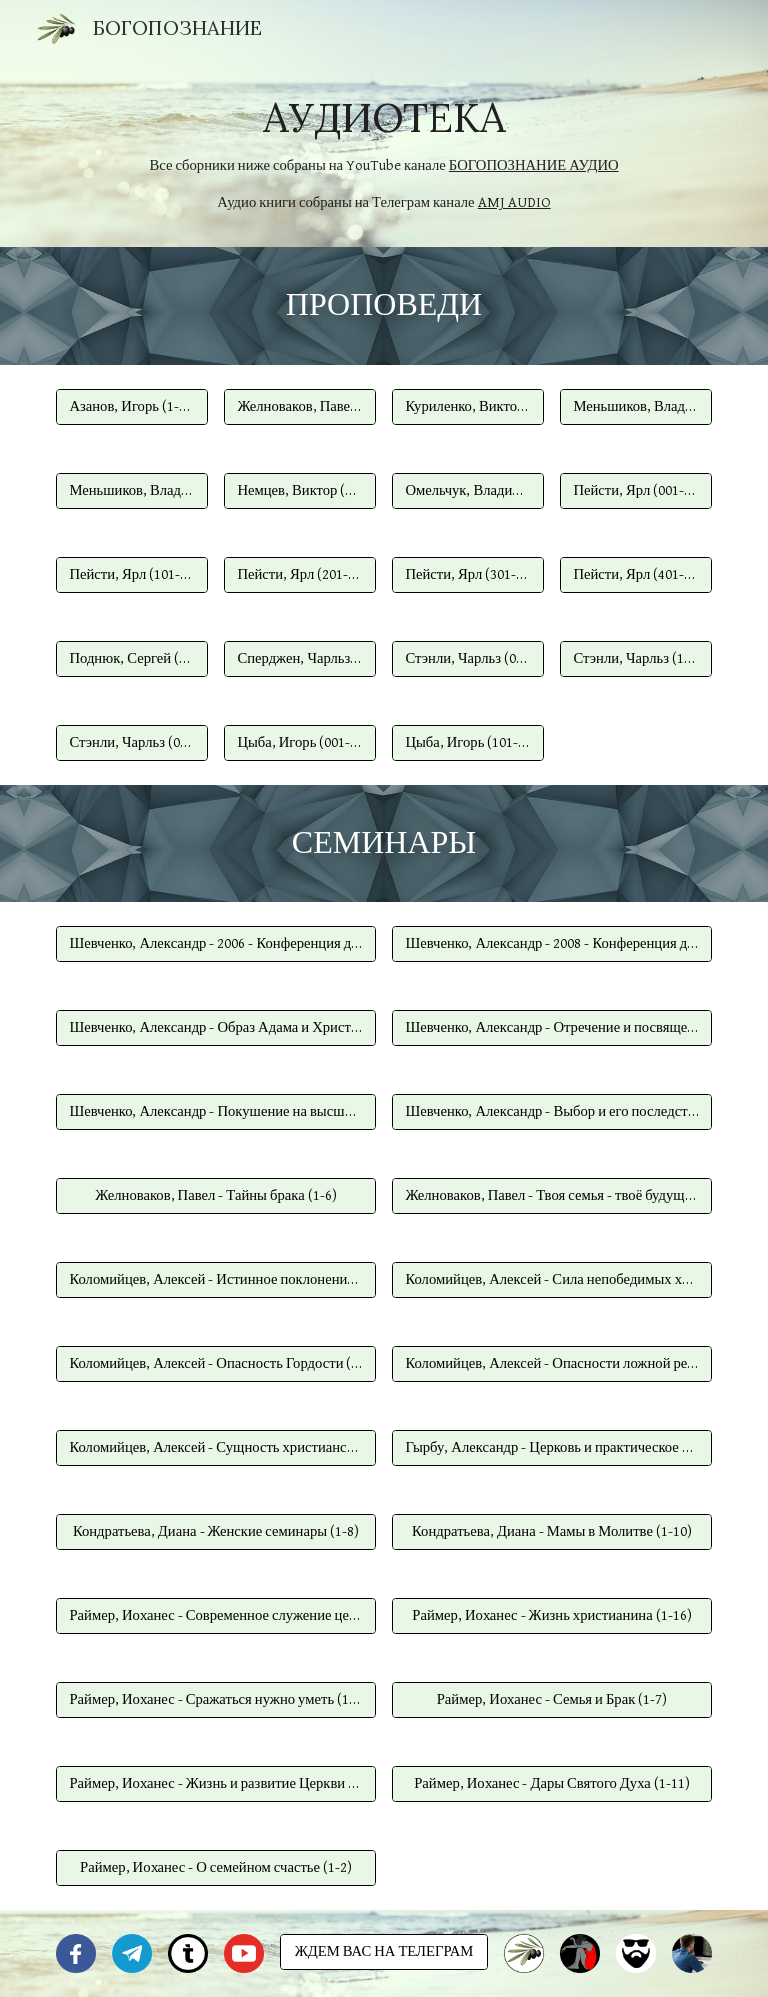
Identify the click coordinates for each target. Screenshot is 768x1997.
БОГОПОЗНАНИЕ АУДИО (534, 165)
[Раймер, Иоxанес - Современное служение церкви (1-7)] (215, 1616)
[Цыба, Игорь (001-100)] (299, 742)
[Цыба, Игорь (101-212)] (467, 742)
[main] (383, 151)
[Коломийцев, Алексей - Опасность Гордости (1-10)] (215, 1364)
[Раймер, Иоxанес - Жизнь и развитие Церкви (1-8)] (215, 1784)
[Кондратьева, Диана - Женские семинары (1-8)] (215, 1532)
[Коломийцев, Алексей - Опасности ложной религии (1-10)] (551, 1364)
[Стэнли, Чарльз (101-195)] (635, 658)
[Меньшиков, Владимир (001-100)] (635, 406)
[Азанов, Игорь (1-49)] (131, 406)
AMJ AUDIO (514, 202)
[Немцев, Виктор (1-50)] (299, 490)
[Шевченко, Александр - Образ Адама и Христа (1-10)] (215, 1028)
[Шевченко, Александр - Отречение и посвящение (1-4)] (551, 1028)
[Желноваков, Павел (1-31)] (299, 406)
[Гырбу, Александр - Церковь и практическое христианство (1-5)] (551, 1448)
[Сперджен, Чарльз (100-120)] (299, 658)
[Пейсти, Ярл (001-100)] (635, 490)
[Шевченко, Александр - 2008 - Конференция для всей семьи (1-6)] (551, 944)
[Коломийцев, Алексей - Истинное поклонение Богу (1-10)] (215, 1280)
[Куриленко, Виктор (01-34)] (467, 406)
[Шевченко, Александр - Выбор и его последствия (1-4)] (551, 1112)
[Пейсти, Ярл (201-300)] (299, 574)
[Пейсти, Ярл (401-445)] (635, 574)
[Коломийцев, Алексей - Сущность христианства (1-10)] (215, 1448)
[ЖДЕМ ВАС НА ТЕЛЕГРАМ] (383, 1952)
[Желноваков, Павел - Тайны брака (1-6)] (215, 1196)
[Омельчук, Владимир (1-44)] (467, 490)
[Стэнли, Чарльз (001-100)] (467, 658)
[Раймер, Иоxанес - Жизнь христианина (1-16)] (551, 1616)
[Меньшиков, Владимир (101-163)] (131, 490)
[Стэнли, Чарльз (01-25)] (131, 742)
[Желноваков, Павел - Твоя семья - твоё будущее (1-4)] (551, 1196)
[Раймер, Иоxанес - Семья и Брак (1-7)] (551, 1700)
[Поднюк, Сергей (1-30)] (131, 658)
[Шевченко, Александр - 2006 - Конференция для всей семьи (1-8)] (215, 944)
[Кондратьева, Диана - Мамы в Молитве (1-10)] (551, 1532)
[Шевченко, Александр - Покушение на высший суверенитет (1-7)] (215, 1112)
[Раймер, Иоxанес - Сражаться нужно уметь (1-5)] (215, 1700)
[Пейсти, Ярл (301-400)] (467, 574)
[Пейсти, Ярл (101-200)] (131, 574)
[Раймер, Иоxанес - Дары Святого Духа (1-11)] (551, 1784)
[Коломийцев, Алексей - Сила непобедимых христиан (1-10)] (551, 1280)
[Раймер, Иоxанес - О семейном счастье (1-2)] (215, 1868)
